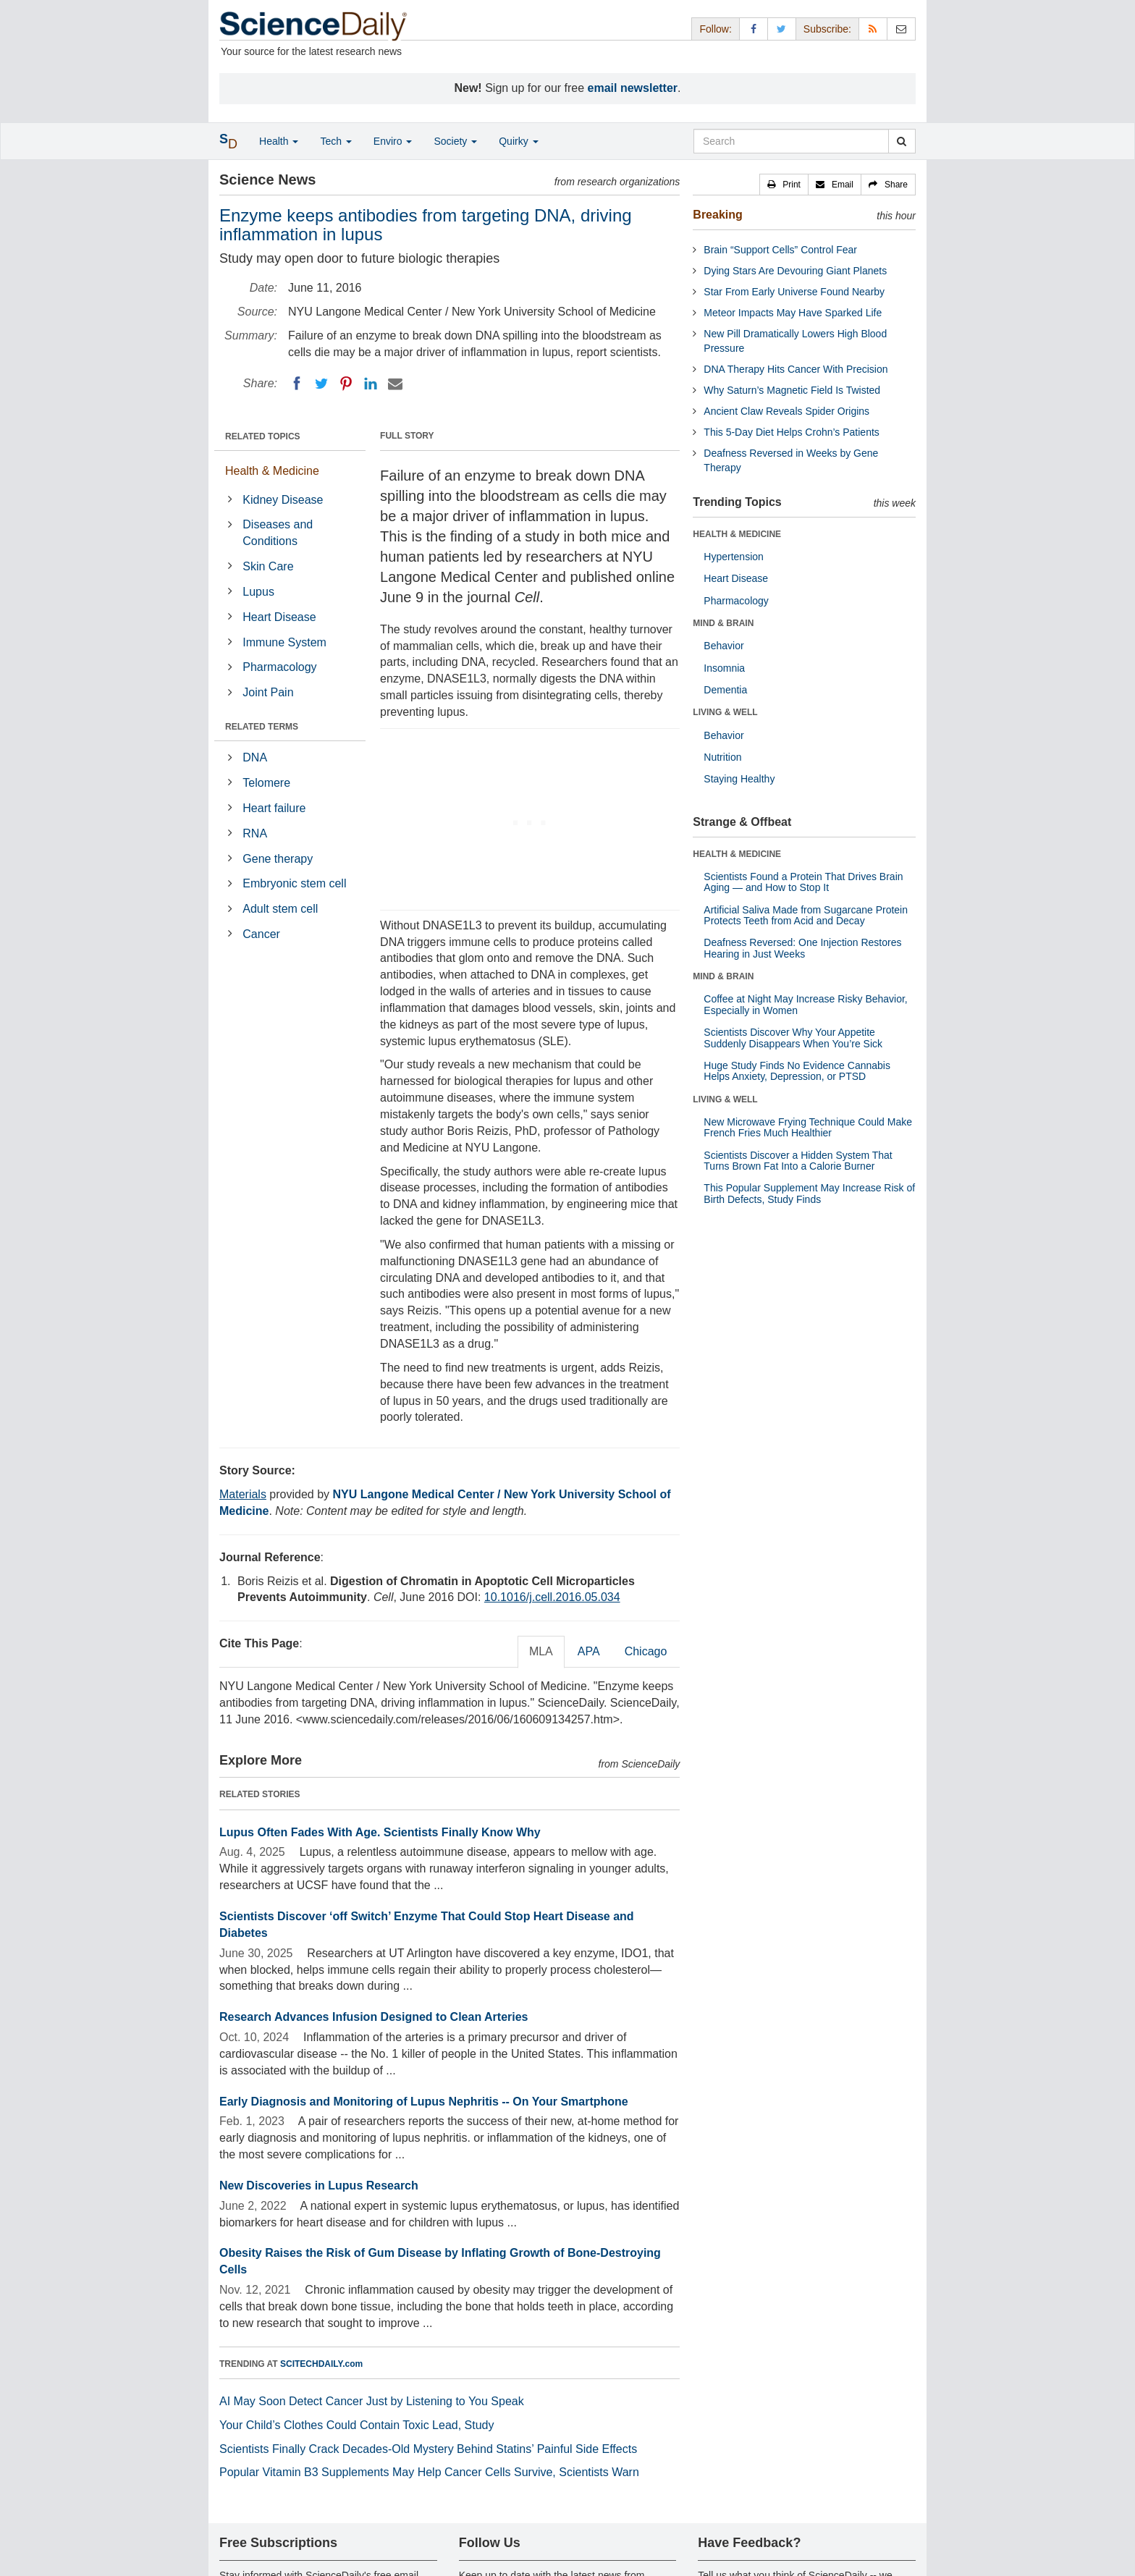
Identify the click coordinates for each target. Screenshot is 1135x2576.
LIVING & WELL (725, 712)
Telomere (266, 783)
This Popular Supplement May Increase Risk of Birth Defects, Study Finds (809, 1193)
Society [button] (455, 141)
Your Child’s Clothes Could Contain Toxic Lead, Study (356, 2425)
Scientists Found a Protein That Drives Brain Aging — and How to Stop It (803, 882)
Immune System (284, 642)
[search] (901, 141)
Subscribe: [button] (827, 29)
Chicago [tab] (646, 1651)
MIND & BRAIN (723, 623)
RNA (254, 833)
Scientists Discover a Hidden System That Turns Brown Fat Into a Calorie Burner (798, 1160)
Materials (242, 1494)
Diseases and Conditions (277, 532)
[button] (784, 184)
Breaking (717, 214)
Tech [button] (335, 141)
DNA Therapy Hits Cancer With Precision (795, 369)
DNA (254, 757)
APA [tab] (589, 1651)
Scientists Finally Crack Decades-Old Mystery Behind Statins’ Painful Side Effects (428, 2449)
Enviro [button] (393, 141)
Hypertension (734, 556)
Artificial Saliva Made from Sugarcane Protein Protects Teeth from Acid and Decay (806, 915)
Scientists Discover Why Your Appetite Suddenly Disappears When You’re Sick (793, 1037)
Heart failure (273, 808)
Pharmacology (279, 667)
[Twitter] (321, 383)
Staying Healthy (739, 779)
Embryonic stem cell (294, 883)
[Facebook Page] (753, 28)
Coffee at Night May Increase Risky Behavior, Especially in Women (805, 1004)
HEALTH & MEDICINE (737, 534)
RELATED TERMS (261, 727)
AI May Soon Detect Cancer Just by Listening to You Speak (371, 2401)
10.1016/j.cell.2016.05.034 (552, 1597)
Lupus (258, 592)
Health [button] (278, 141)
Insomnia (724, 668)
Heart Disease (279, 617)
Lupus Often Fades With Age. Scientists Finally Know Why (380, 1832)
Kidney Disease (282, 500)
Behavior (723, 645)
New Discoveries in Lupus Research (318, 2185)
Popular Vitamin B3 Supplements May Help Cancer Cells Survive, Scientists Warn (429, 2472)
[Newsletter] (901, 28)
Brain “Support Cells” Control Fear (780, 250)
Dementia (725, 690)
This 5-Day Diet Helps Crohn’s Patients (791, 432)
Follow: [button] (715, 29)
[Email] (395, 383)
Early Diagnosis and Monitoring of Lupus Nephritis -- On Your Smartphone (423, 2101)
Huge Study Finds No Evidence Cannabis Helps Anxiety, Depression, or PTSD (797, 1071)
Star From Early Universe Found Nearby (794, 291)
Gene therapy (277, 859)
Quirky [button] (518, 141)
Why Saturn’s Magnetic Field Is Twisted (792, 390)
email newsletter (633, 88)
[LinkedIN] (370, 383)
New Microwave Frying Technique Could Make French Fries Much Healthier (808, 1127)
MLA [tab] (541, 1651)
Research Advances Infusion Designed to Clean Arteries (373, 2017)
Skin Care (267, 566)
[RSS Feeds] (872, 28)
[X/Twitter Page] (781, 28)
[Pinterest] (346, 383)
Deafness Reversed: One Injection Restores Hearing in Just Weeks (802, 948)
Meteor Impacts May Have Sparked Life (793, 312)
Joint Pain (267, 692)
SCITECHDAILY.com (321, 2364)
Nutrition (722, 757)
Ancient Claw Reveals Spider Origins (786, 411)
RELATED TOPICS (262, 436)
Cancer (261, 934)
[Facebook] (296, 383)
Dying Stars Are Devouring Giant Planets (795, 270)
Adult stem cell (280, 909)
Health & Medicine (272, 471)
